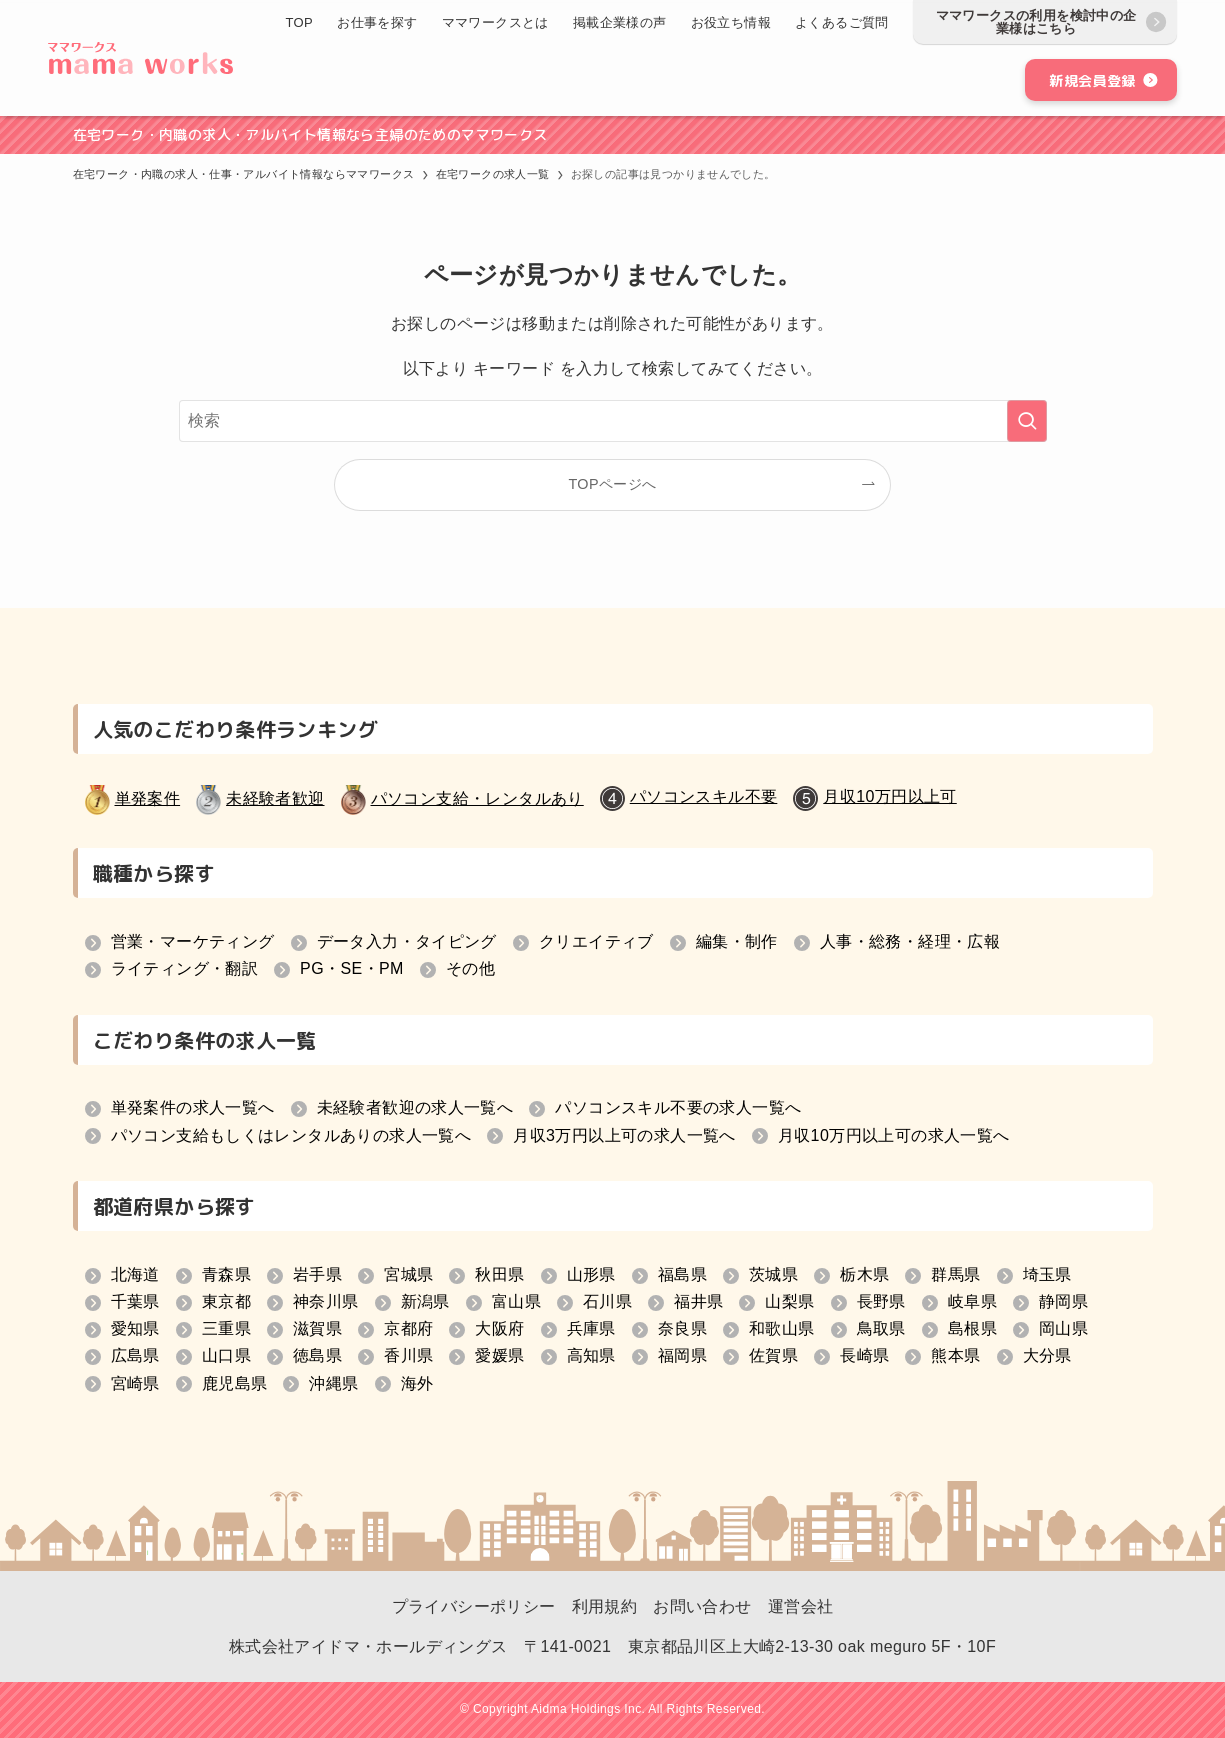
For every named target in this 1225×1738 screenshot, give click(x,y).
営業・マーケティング (193, 941)
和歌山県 (782, 1328)
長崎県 (864, 1355)
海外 (417, 1383)
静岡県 (1063, 1301)
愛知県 (135, 1328)
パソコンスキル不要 (704, 796)
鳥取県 (881, 1328)
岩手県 (317, 1274)
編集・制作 (737, 941)
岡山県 (1063, 1328)
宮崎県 (135, 1383)
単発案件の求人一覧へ (193, 1107)
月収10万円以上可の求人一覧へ (894, 1135)
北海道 (135, 1274)
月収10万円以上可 (889, 796)
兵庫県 (591, 1328)
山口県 (226, 1355)
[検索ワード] (613, 421)
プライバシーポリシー (474, 1606)
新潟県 (425, 1301)
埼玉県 (1047, 1274)
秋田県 (499, 1274)
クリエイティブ (596, 941)
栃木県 (864, 1274)
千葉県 (135, 1301)
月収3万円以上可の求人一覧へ (624, 1135)
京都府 (408, 1328)
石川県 (607, 1301)
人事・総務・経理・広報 (910, 941)
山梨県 (789, 1301)
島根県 (972, 1328)
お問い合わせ (702, 1606)
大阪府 (499, 1328)
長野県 (881, 1301)
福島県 (682, 1274)
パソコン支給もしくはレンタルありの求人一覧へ (291, 1135)
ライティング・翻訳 (185, 968)
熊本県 (955, 1355)
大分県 (1047, 1355)
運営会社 (801, 1606)
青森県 (226, 1274)
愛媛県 (499, 1355)
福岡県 (682, 1355)
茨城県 (773, 1274)
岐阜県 (972, 1301)
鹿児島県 (235, 1383)
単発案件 (148, 798)
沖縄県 (333, 1383)
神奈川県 (326, 1301)
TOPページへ (612, 484)
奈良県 (682, 1328)
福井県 (698, 1301)
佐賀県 (773, 1355)
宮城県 (408, 1274)
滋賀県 (317, 1328)
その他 (470, 968)
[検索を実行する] (1027, 421)
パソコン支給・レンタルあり (477, 798)
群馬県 (955, 1274)
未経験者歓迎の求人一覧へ (415, 1107)
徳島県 (317, 1355)
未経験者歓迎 (275, 798)
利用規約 (605, 1606)
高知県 (591, 1355)
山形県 (591, 1274)
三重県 (226, 1328)
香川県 (408, 1355)
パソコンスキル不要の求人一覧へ (678, 1107)
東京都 (226, 1301)
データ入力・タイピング (407, 941)
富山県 (516, 1301)
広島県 (135, 1355)
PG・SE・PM (352, 968)
